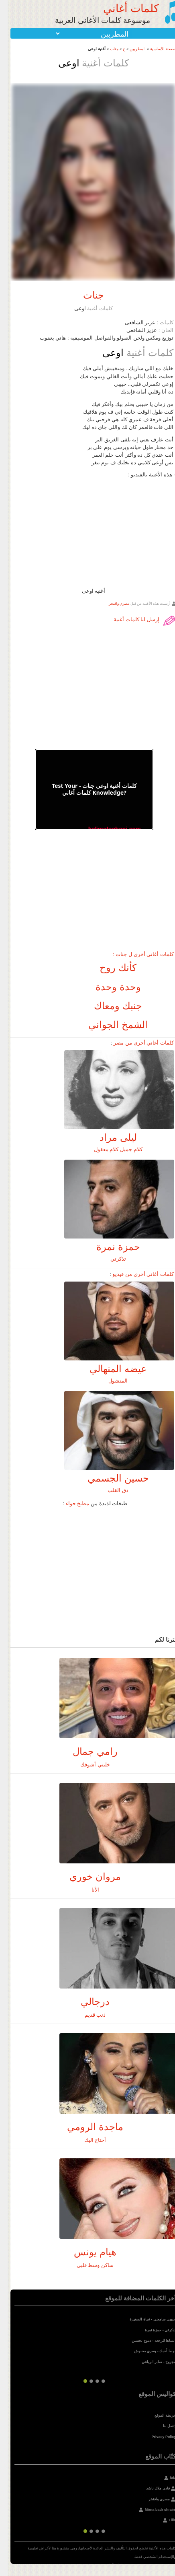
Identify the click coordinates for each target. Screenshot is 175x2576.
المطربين (130, 49)
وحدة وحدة (110, 986)
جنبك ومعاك (110, 1005)
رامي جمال (87, 1751)
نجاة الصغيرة (132, 2319)
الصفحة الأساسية (156, 49)
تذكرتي (110, 1259)
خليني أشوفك (87, 1765)
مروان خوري (87, 1876)
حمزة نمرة (110, 1246)
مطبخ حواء (70, 1503)
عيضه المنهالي (110, 1368)
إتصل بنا (162, 2426)
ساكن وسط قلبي (87, 2265)
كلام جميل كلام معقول (110, 1149)
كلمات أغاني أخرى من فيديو (135, 1274)
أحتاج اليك (88, 2140)
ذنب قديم (87, 2015)
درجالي (87, 2001)
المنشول (110, 1381)
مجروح (163, 2362)
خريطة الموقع (158, 2415)
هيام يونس (87, 2251)
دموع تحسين (134, 2341)
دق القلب (110, 1490)
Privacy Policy (156, 2437)
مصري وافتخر (111, 603)
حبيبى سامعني (157, 2319)
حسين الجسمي (110, 1478)
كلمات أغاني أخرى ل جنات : (135, 954)
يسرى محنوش (137, 2351)
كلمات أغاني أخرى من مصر (136, 1043)
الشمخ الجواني (110, 1024)
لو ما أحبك (160, 2351)
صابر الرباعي (144, 2362)
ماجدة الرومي (87, 2126)
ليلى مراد (110, 1137)
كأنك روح (110, 967)
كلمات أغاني (123, 7)
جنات (106, 49)
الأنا (88, 1890)
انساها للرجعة (158, 2341)
